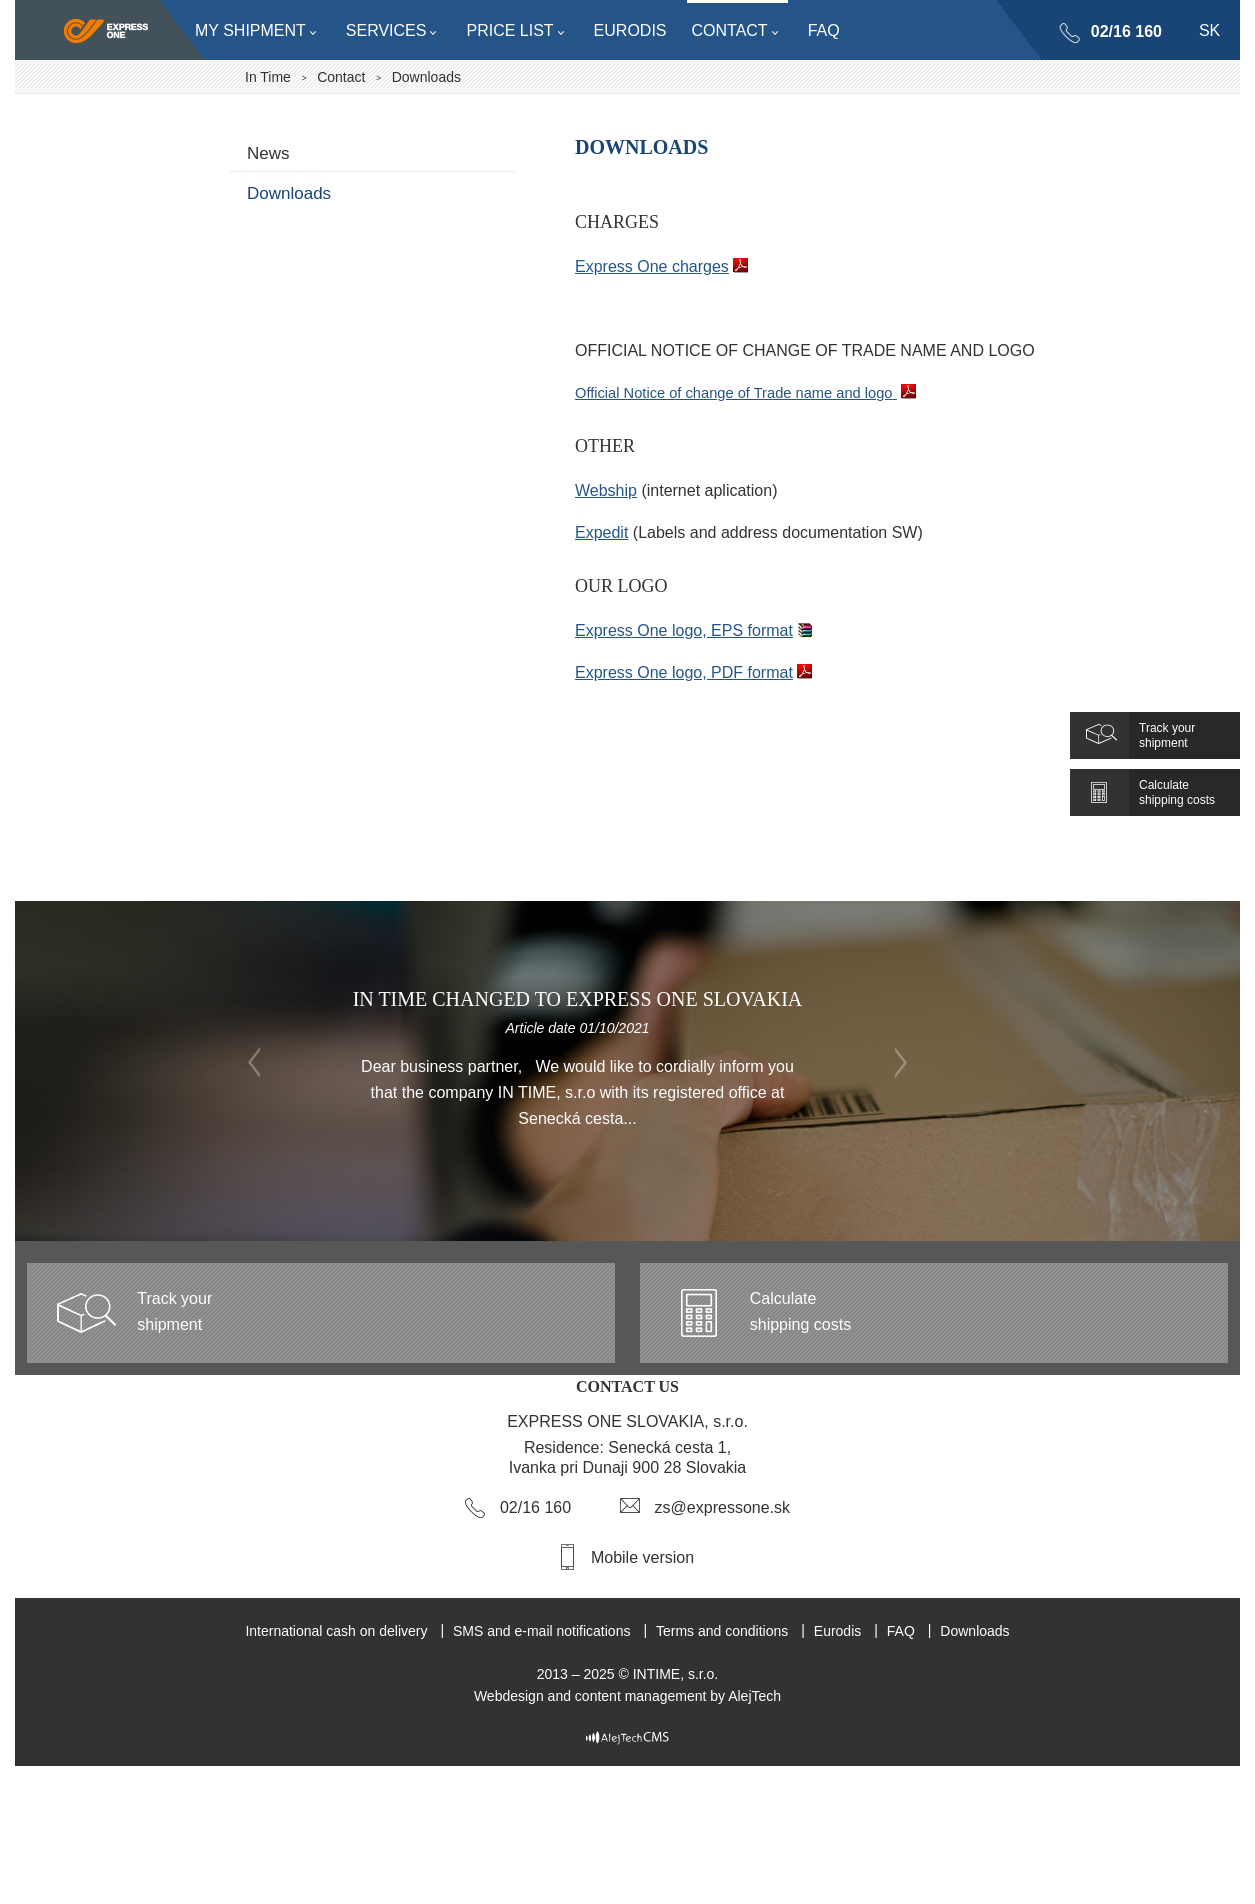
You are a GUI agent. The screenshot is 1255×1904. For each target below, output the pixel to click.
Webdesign (509, 1696)
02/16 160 (1126, 31)
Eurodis (837, 1631)
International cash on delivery (336, 1631)
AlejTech (754, 1696)
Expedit (601, 532)
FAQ (901, 1631)
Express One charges (652, 266)
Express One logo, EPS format (684, 630)
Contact (341, 77)
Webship (606, 490)
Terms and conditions (722, 1631)
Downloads (289, 193)
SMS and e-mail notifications (541, 1631)
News (268, 153)
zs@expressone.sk (722, 1507)
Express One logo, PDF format (684, 672)
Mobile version (642, 1557)
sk (1209, 30)
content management (641, 1696)
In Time (268, 77)
